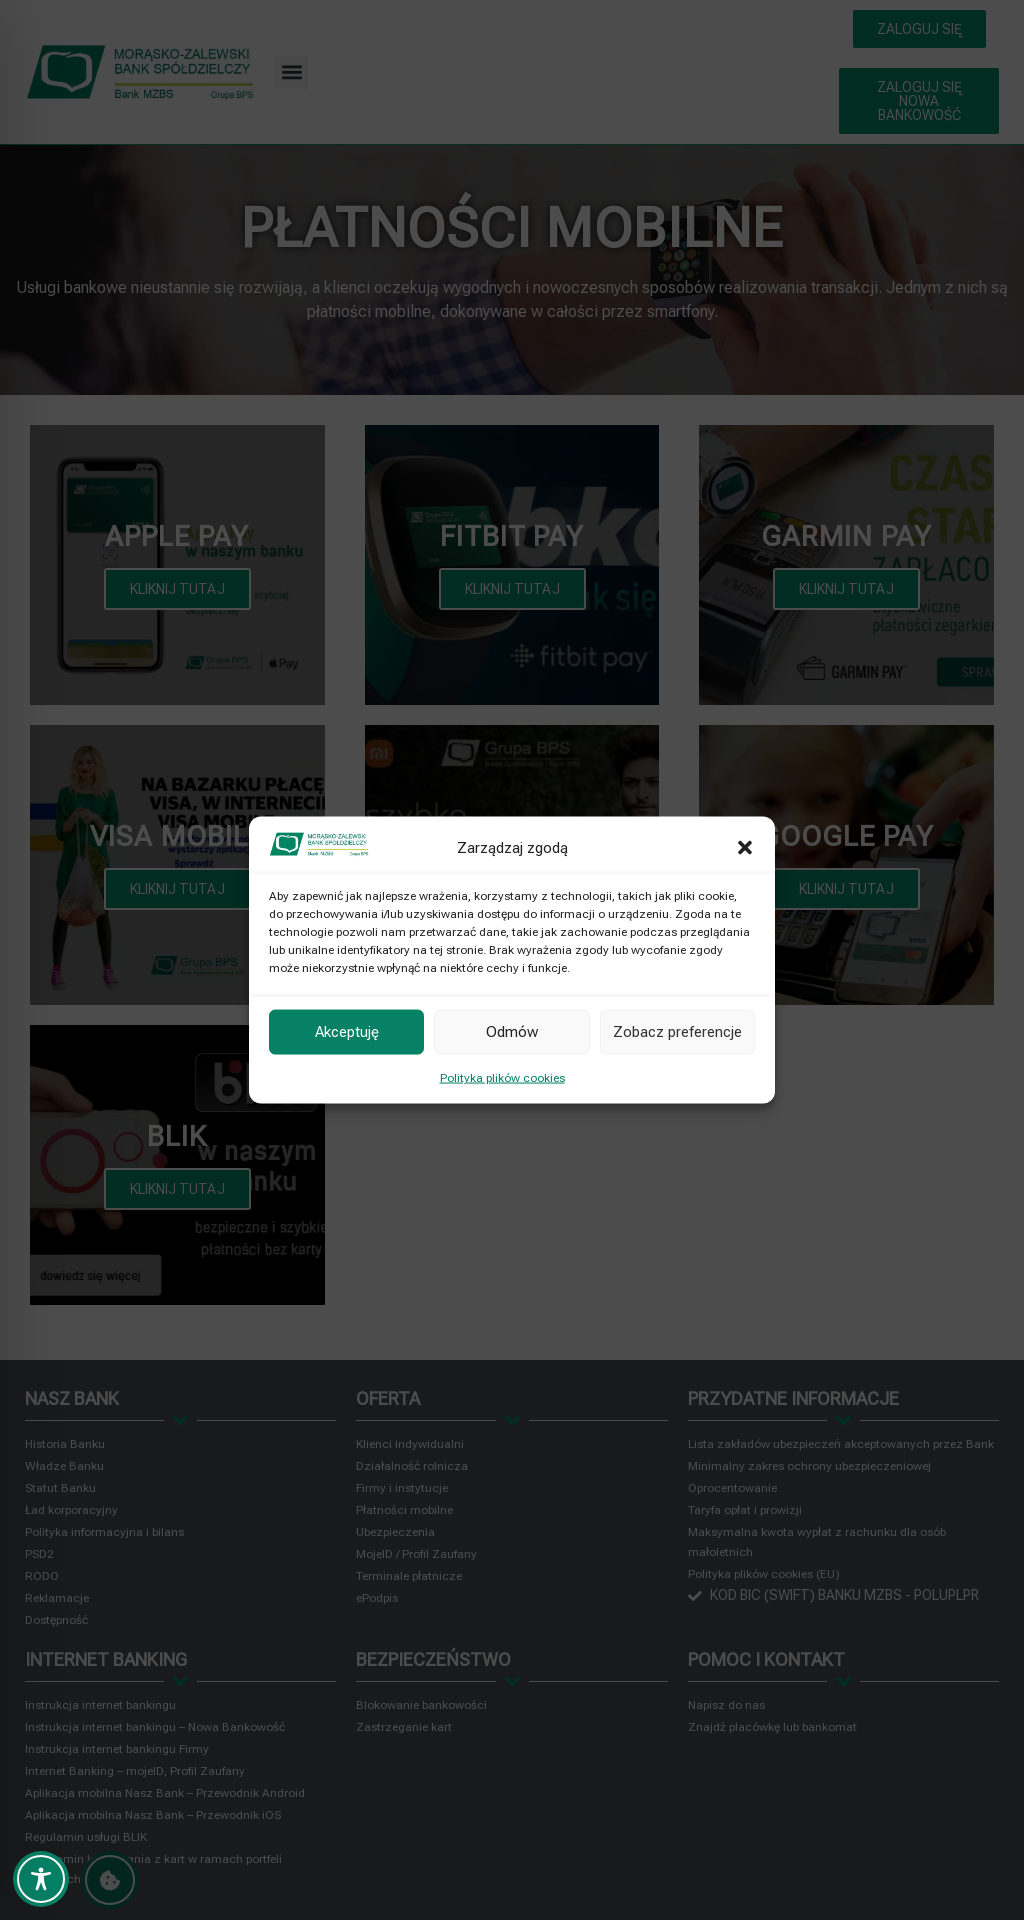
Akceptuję (347, 1032)
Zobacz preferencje (677, 1032)
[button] (745, 847)
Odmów (512, 1032)
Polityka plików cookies (502, 1077)
